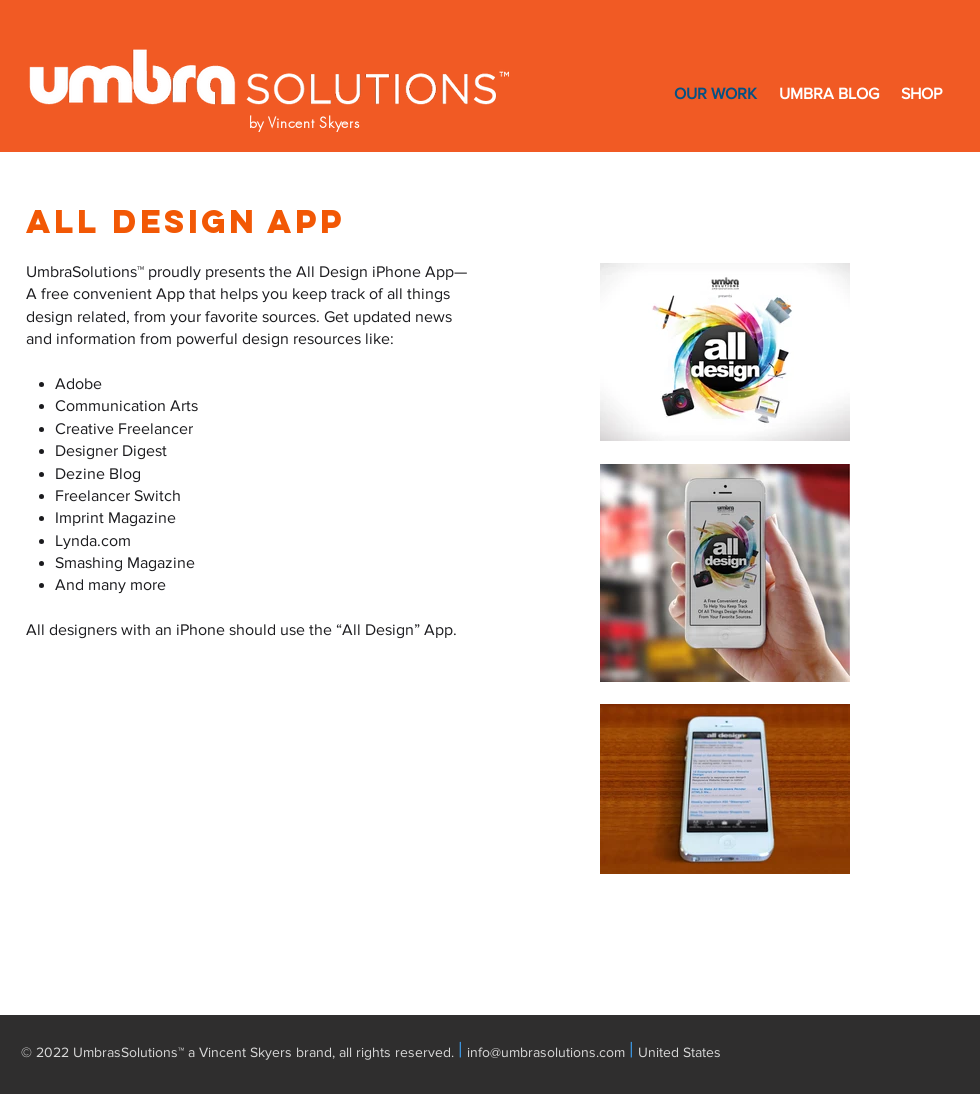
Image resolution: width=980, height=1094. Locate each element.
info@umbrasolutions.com (546, 1052)
